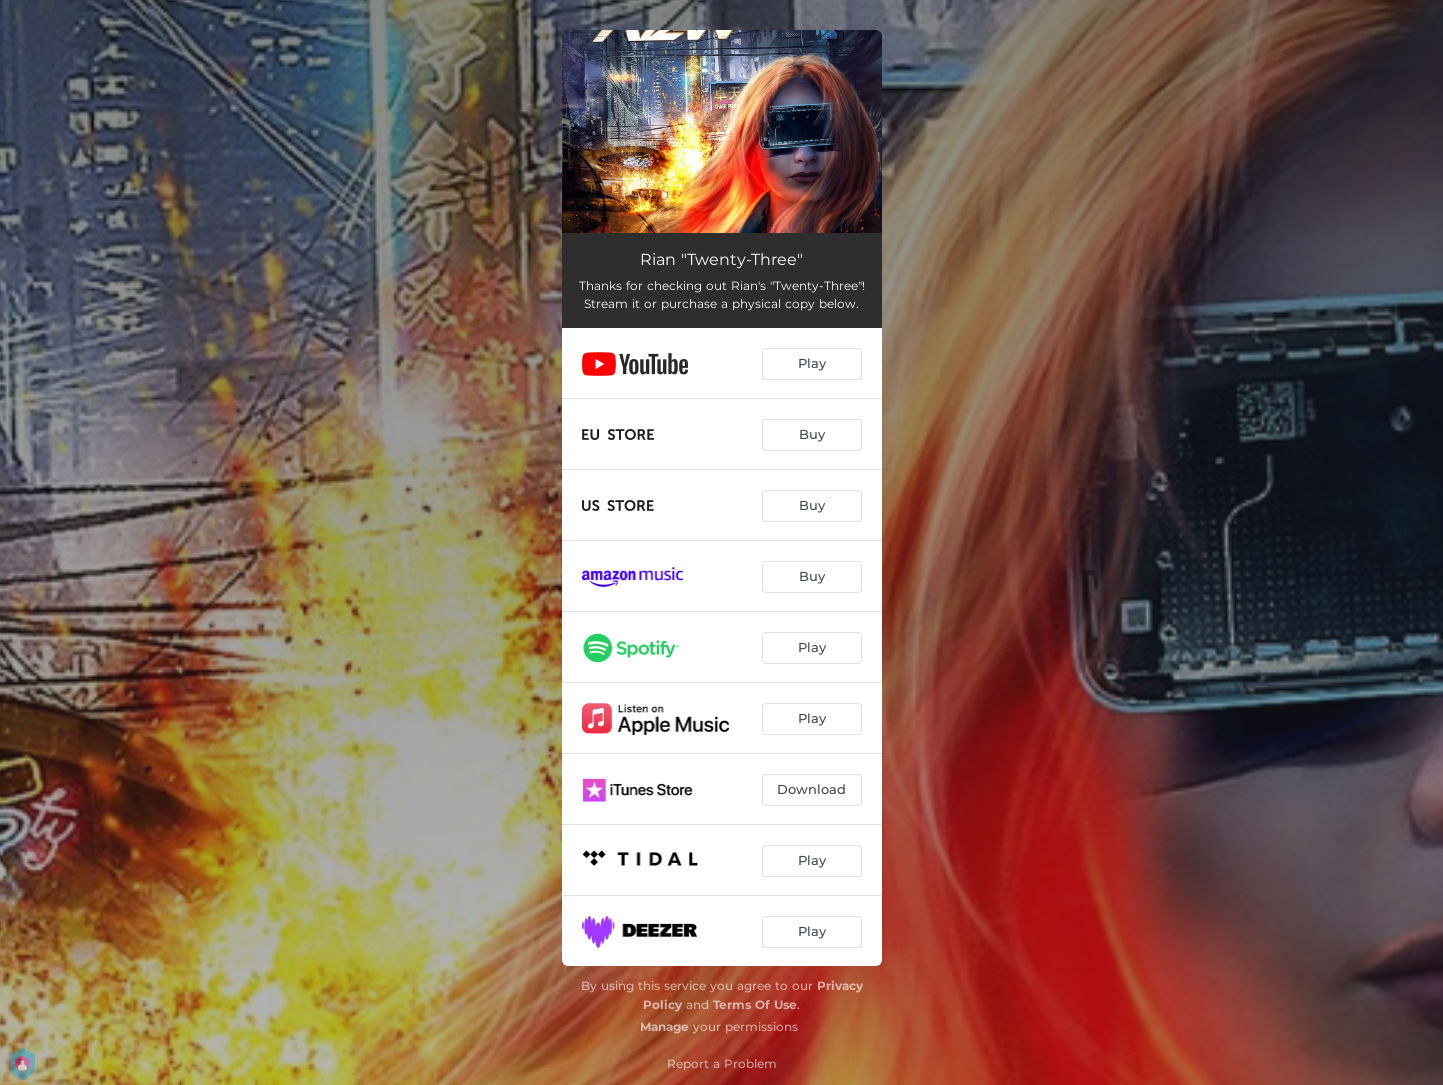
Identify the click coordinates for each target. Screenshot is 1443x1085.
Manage (664, 1026)
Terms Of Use (755, 1004)
